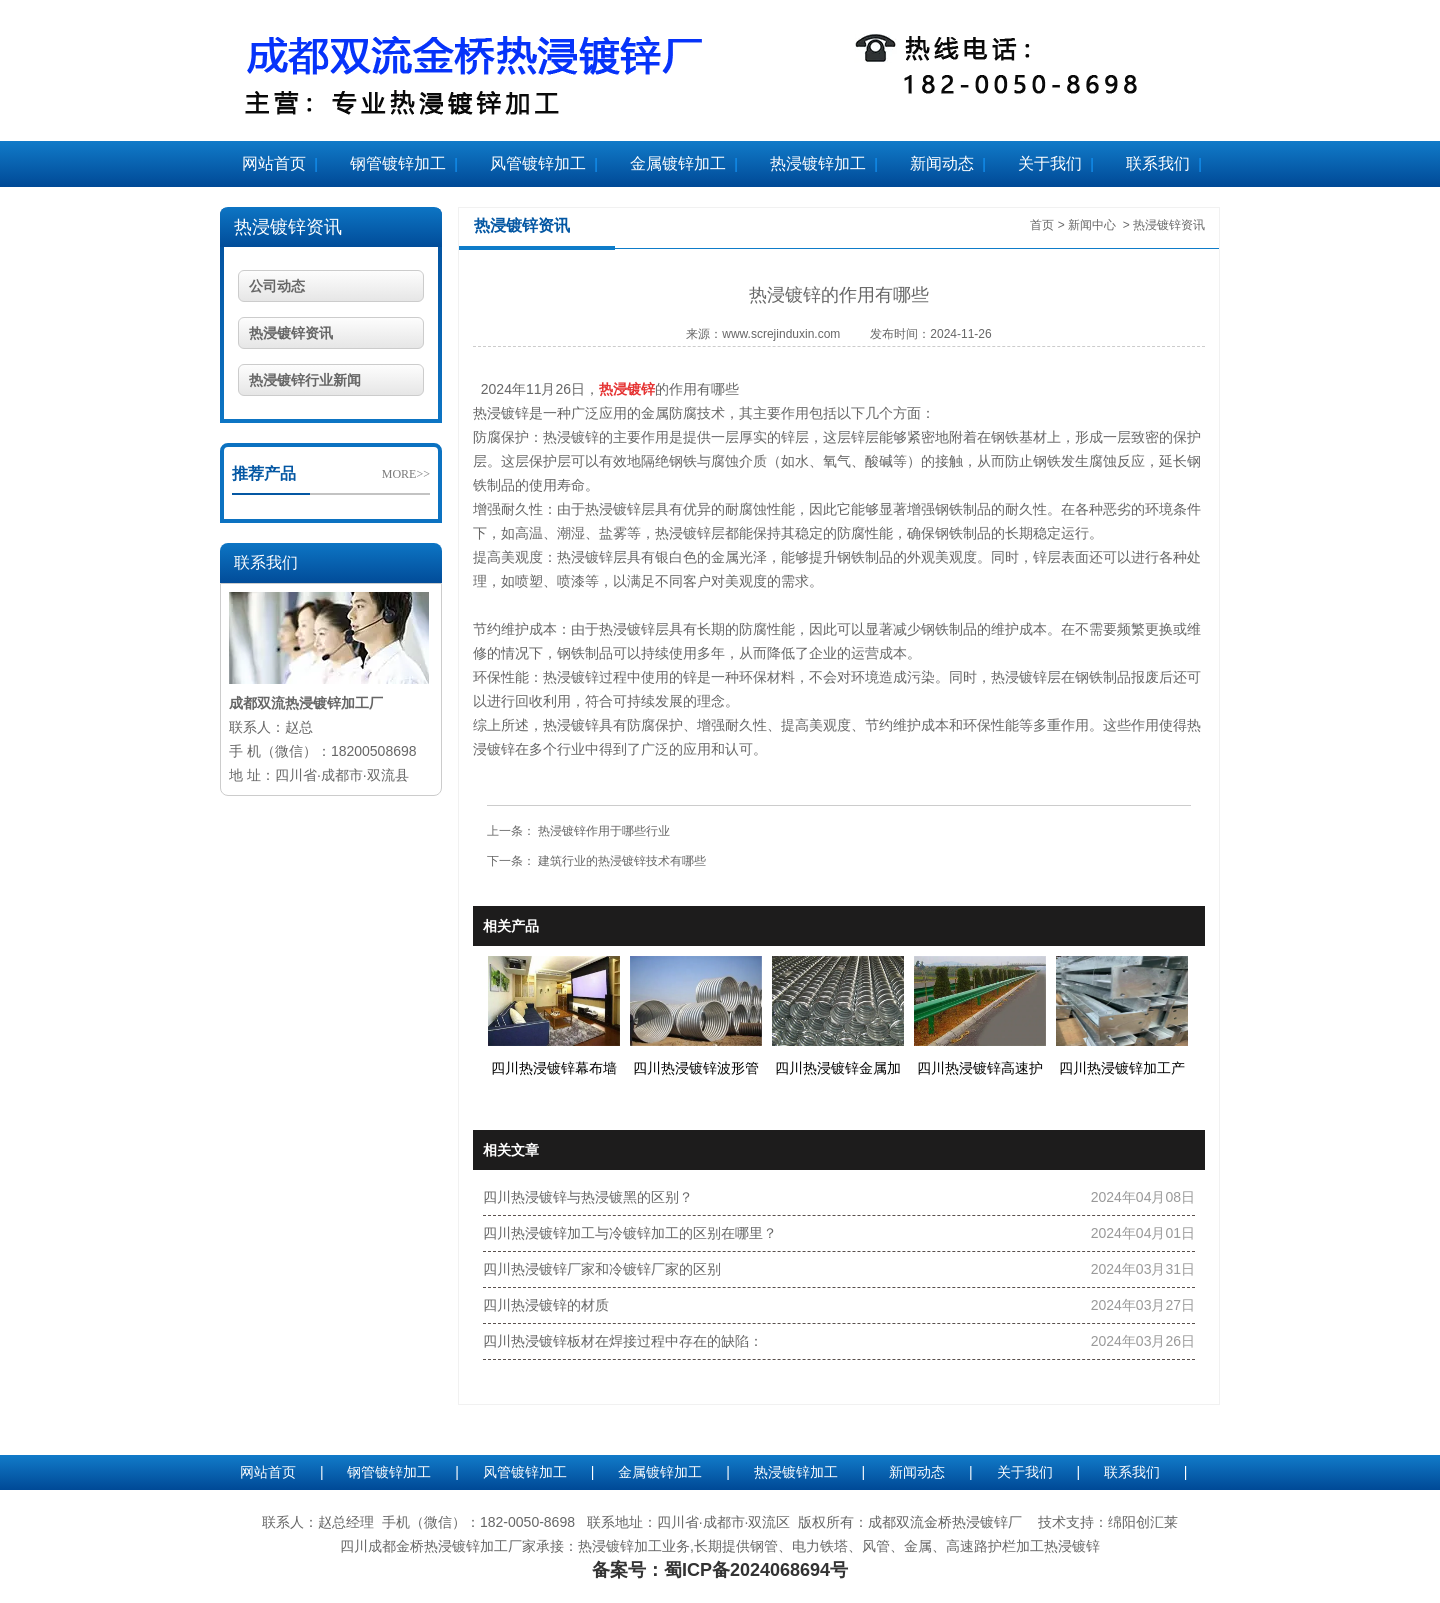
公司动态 (277, 286)
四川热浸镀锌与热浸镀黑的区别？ (588, 1197)
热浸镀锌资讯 (288, 227)
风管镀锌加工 (538, 163)
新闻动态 (942, 163)
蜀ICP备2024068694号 (756, 1570)
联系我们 (1158, 163)
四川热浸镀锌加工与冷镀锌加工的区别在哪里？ (630, 1233)
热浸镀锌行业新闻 (305, 380)
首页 (1042, 225)
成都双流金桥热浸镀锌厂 (945, 1522)
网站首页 (274, 163)
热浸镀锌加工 (818, 163)
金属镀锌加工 (678, 163)
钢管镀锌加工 (398, 163)
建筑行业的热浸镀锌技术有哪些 (620, 861)
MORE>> (406, 474)
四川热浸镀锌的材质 (546, 1305)
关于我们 (1050, 163)
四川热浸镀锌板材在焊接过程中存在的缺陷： (623, 1341)
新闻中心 (1092, 225)
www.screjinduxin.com (781, 334)
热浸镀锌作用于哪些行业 (602, 831)
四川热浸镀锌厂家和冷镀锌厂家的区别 (602, 1269)
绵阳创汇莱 (1143, 1522)
